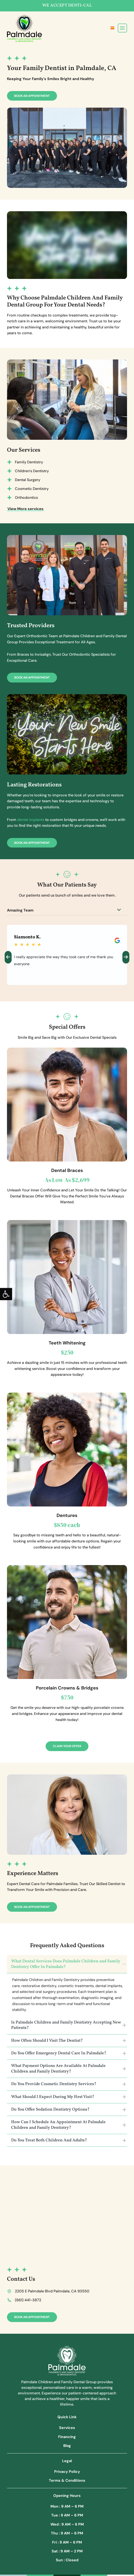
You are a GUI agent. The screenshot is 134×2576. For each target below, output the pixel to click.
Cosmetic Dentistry (32, 488)
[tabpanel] (67, 955)
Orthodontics (26, 497)
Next (125, 957)
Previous (8, 957)
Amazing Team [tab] (20, 910)
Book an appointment (32, 96)
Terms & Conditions (67, 2480)
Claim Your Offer (67, 1746)
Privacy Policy (67, 2471)
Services (67, 2427)
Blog (67, 2445)
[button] (6, 1294)
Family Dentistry (29, 462)
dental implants (30, 819)
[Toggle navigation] (122, 28)
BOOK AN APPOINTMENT (32, 677)
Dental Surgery (27, 479)
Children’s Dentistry (32, 470)
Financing (67, 2436)
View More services (25, 508)
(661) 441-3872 (28, 2300)
